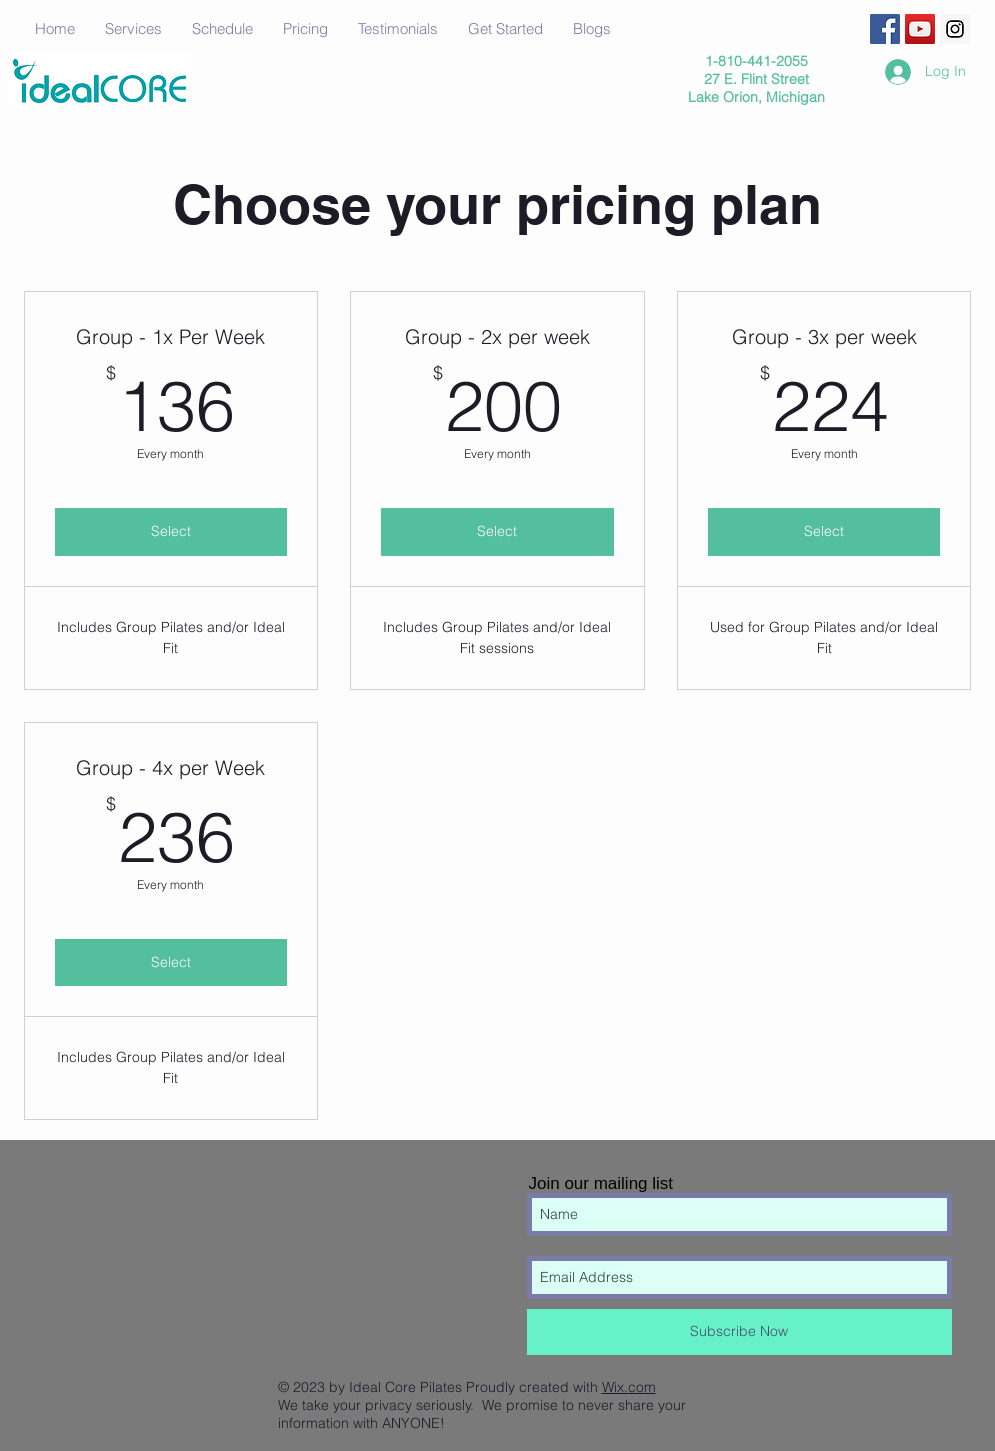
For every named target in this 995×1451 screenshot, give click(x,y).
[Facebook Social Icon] (885, 29)
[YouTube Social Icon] (920, 29)
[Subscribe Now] (739, 1332)
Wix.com (629, 1387)
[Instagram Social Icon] (955, 29)
